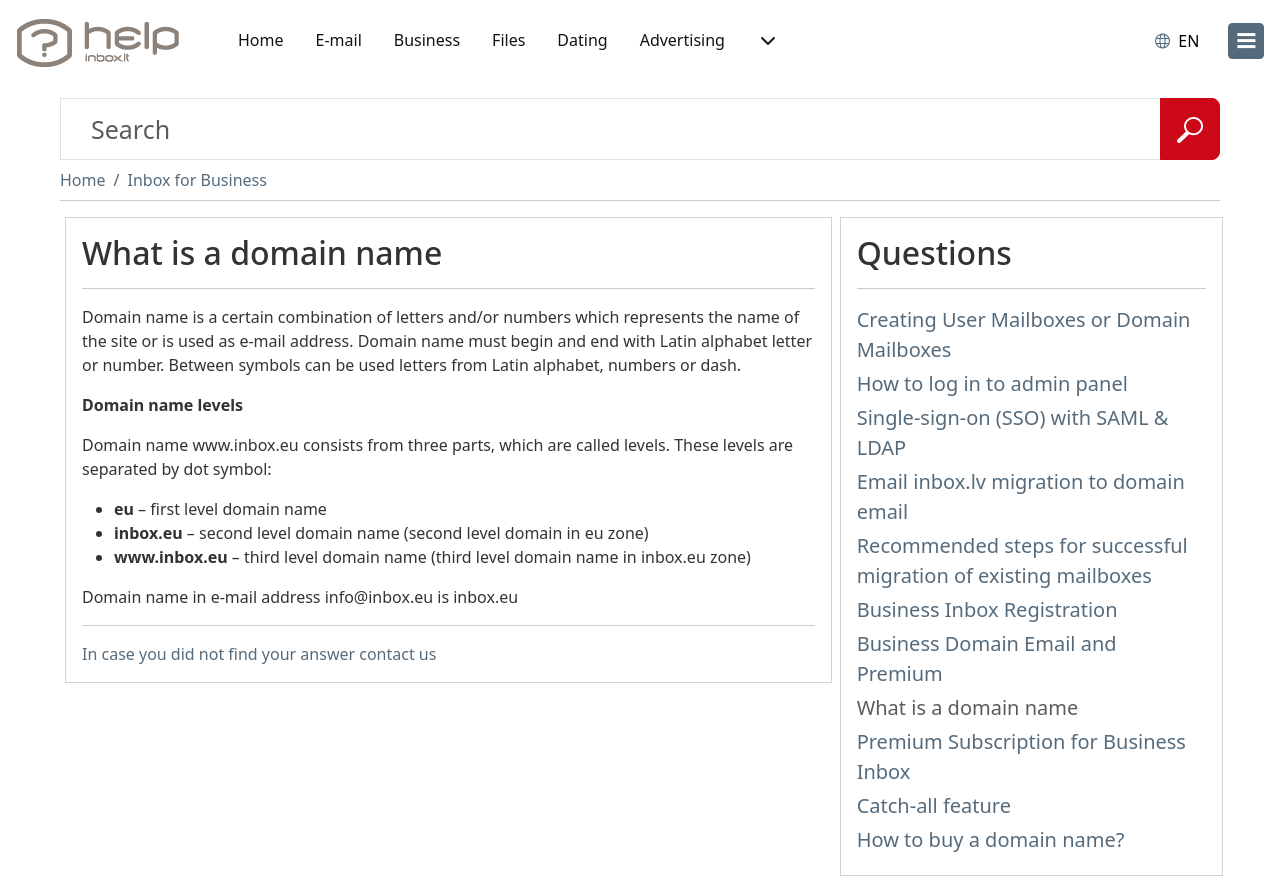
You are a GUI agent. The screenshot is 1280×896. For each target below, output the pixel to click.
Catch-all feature (934, 805)
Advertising (682, 40)
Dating (582, 40)
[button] (766, 41)
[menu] (1246, 41)
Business (427, 40)
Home (261, 40)
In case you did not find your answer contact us (259, 654)
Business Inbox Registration (987, 609)
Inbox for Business (196, 180)
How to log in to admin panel (992, 383)
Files (508, 40)
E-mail (339, 40)
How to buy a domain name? (991, 839)
